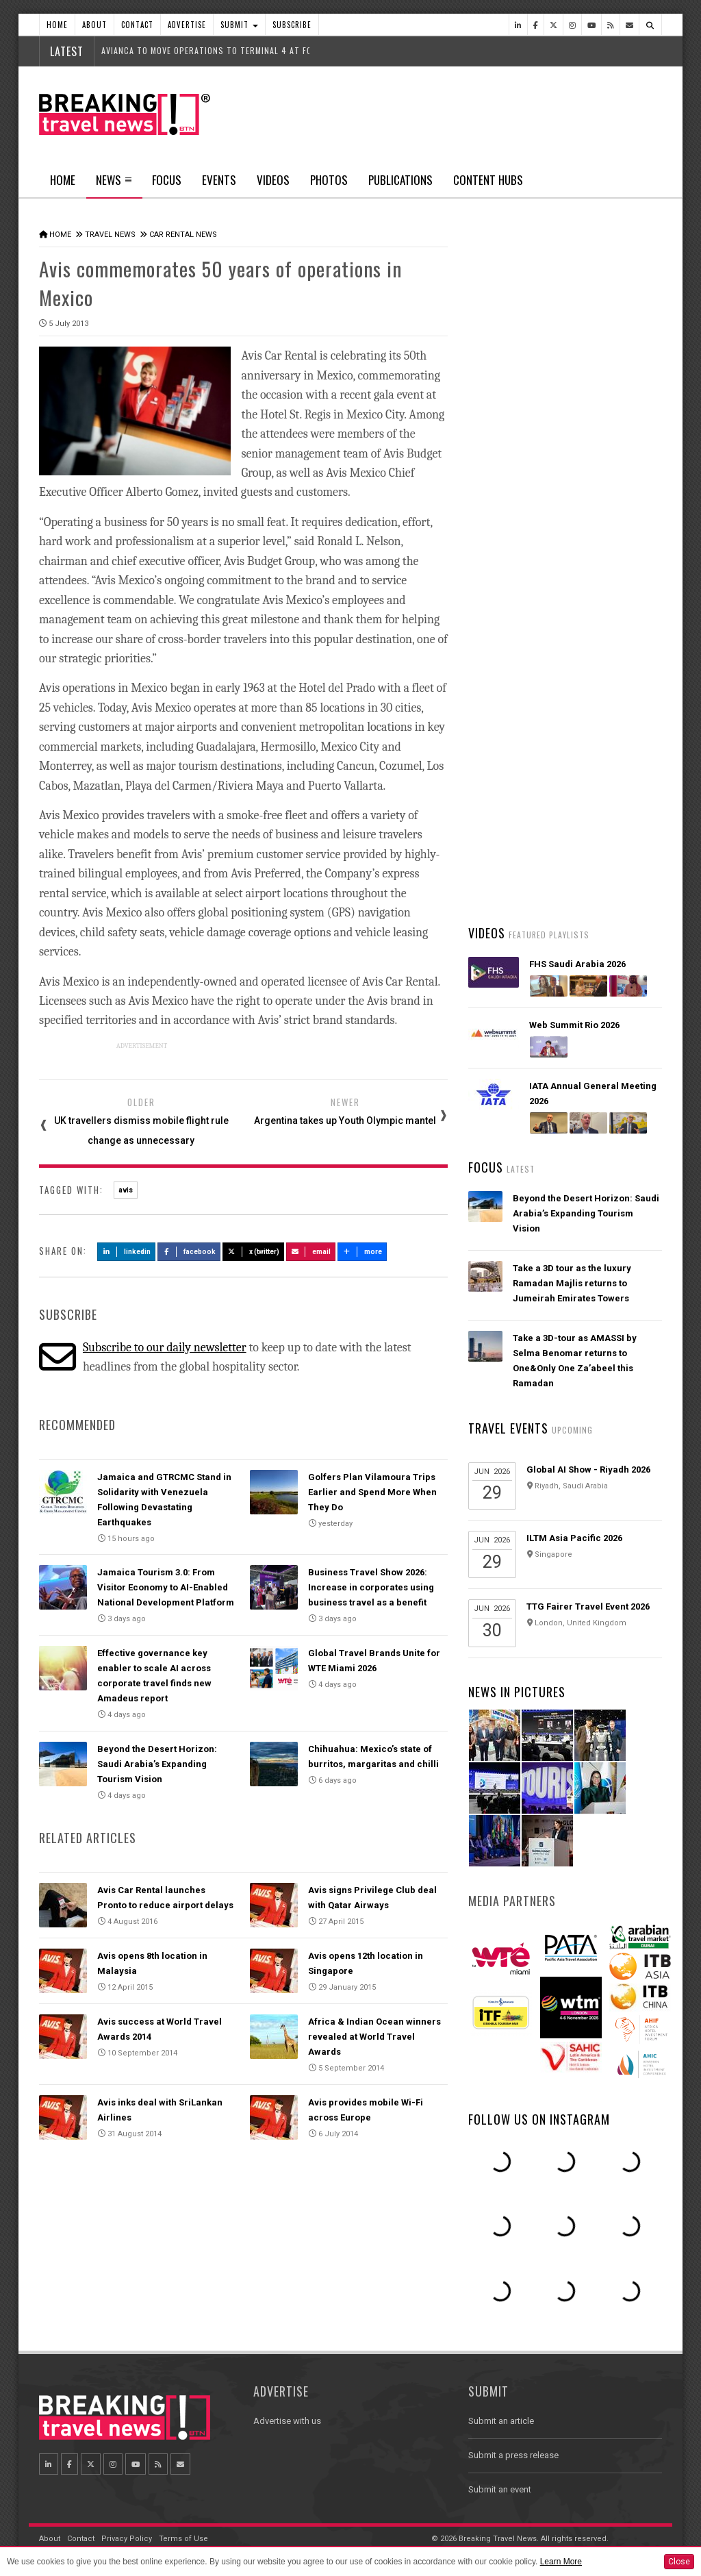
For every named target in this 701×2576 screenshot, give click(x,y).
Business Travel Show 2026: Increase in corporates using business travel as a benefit (371, 1587)
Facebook (189, 1252)
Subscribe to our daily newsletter (164, 1347)
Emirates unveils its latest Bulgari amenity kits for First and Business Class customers (587, 664)
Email (311, 1252)
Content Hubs (488, 179)
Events (219, 179)
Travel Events (508, 1428)
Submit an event (499, 2489)
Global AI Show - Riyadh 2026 (588, 1469)
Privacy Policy (126, 2538)
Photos (329, 179)
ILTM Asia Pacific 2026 (574, 1538)
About (94, 24)
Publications (400, 179)
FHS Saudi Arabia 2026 (577, 964)
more (362, 1252)
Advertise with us (287, 2421)
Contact (137, 24)
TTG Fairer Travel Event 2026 (588, 1606)
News (114, 184)
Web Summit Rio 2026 (574, 1025)
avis (125, 1190)
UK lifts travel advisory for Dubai (582, 795)
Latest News (516, 517)
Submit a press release (513, 2455)
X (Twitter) (253, 1252)
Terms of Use (183, 2538)
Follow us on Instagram (539, 2119)
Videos (273, 179)
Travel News (110, 234)
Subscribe (291, 24)
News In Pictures (516, 1692)
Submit (239, 24)
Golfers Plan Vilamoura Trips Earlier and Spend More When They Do (372, 1492)
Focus (166, 179)
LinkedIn (126, 1252)
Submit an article (501, 2421)
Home (57, 24)
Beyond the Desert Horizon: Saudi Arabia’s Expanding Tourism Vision (157, 1764)
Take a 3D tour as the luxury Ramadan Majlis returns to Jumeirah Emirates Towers (572, 1283)
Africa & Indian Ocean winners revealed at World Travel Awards (374, 2036)
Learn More (561, 2561)
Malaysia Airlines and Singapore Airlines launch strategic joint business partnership (583, 862)
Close (679, 2561)
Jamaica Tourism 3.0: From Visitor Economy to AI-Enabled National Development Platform (165, 1587)
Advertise (187, 24)
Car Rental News (183, 234)
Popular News (613, 517)
